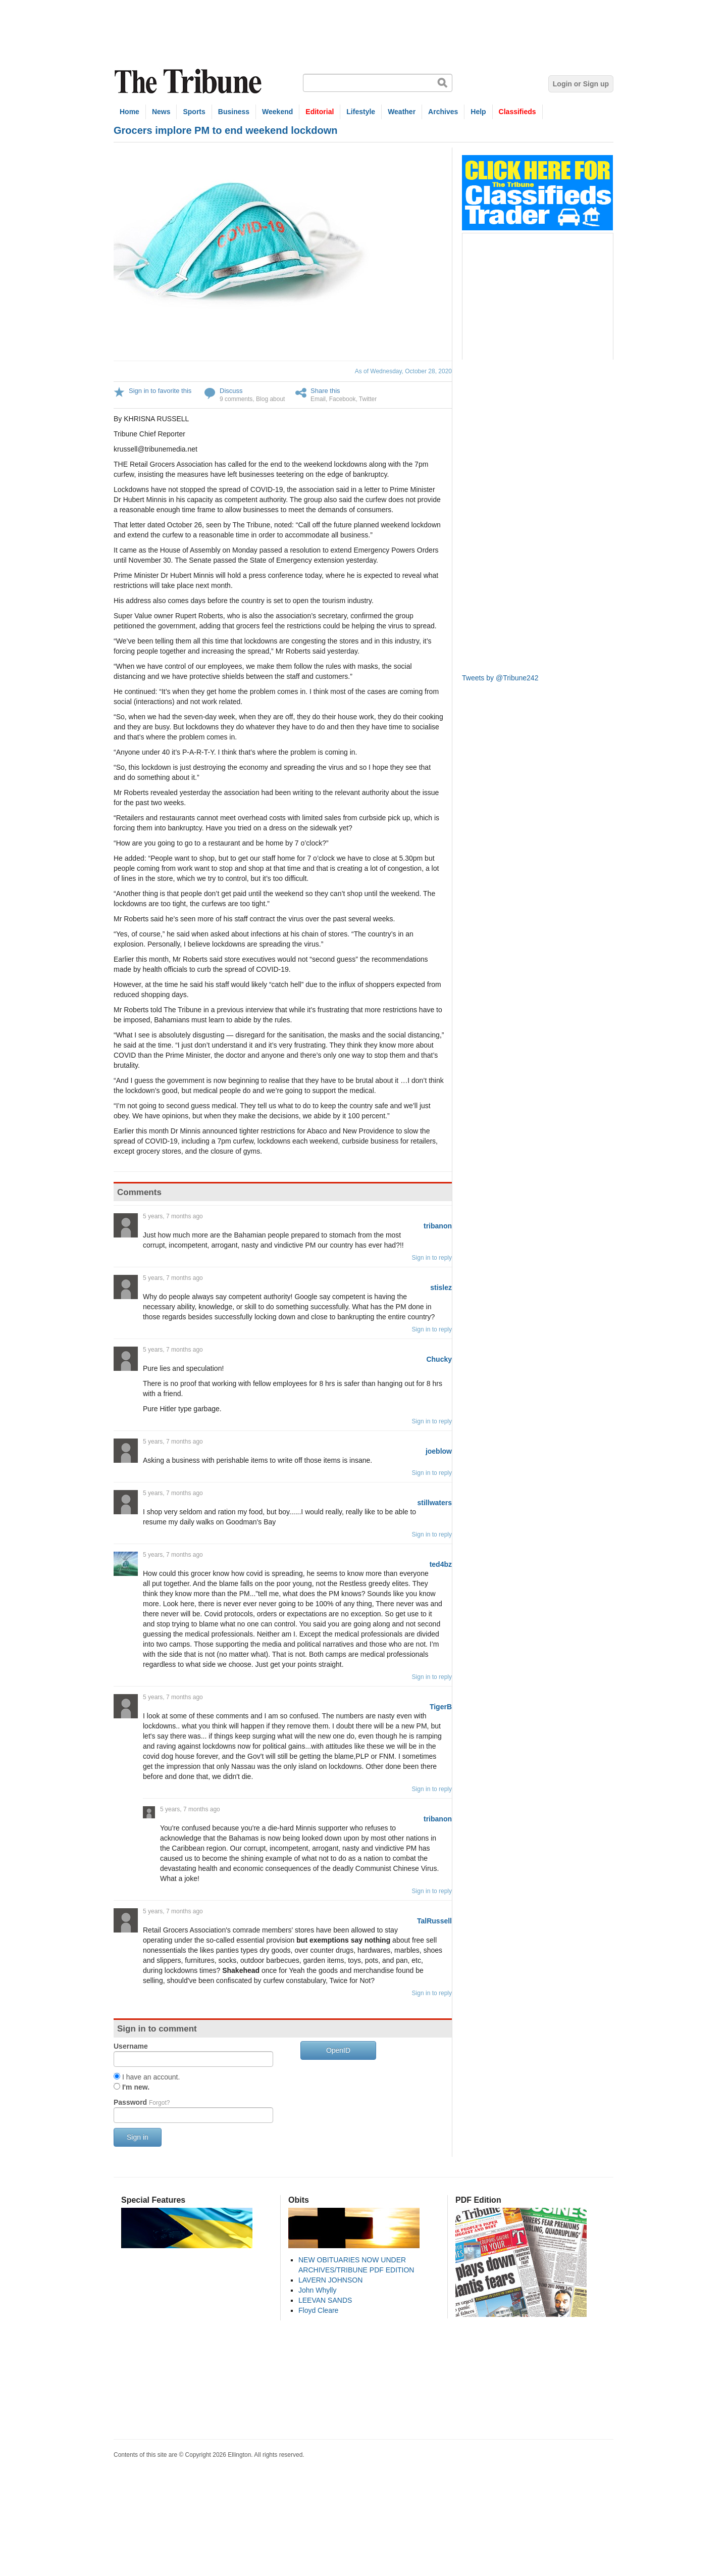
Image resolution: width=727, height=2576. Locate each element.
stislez (441, 1287)
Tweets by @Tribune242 (500, 678)
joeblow (439, 1451)
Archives (443, 112)
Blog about (270, 399)
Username (131, 2046)
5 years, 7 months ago (173, 1216)
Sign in (137, 2137)
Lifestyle (360, 112)
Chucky (439, 1359)
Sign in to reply (432, 1257)
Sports (194, 112)
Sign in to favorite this (160, 390)
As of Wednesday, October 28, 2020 (403, 371)
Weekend (277, 112)
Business (233, 112)
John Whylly (317, 2290)
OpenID (338, 2050)
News (161, 112)
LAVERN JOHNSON (330, 2280)
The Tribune (189, 81)
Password (142, 2102)
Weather (402, 112)
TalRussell (434, 1921)
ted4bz (441, 1564)
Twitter (368, 399)
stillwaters (435, 1503)
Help (478, 112)
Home (129, 112)
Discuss (231, 390)
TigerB (441, 1707)
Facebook (342, 399)
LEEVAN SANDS (325, 2300)
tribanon (438, 1226)
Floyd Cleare (318, 2310)
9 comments (236, 399)
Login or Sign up (581, 84)
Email (318, 399)
